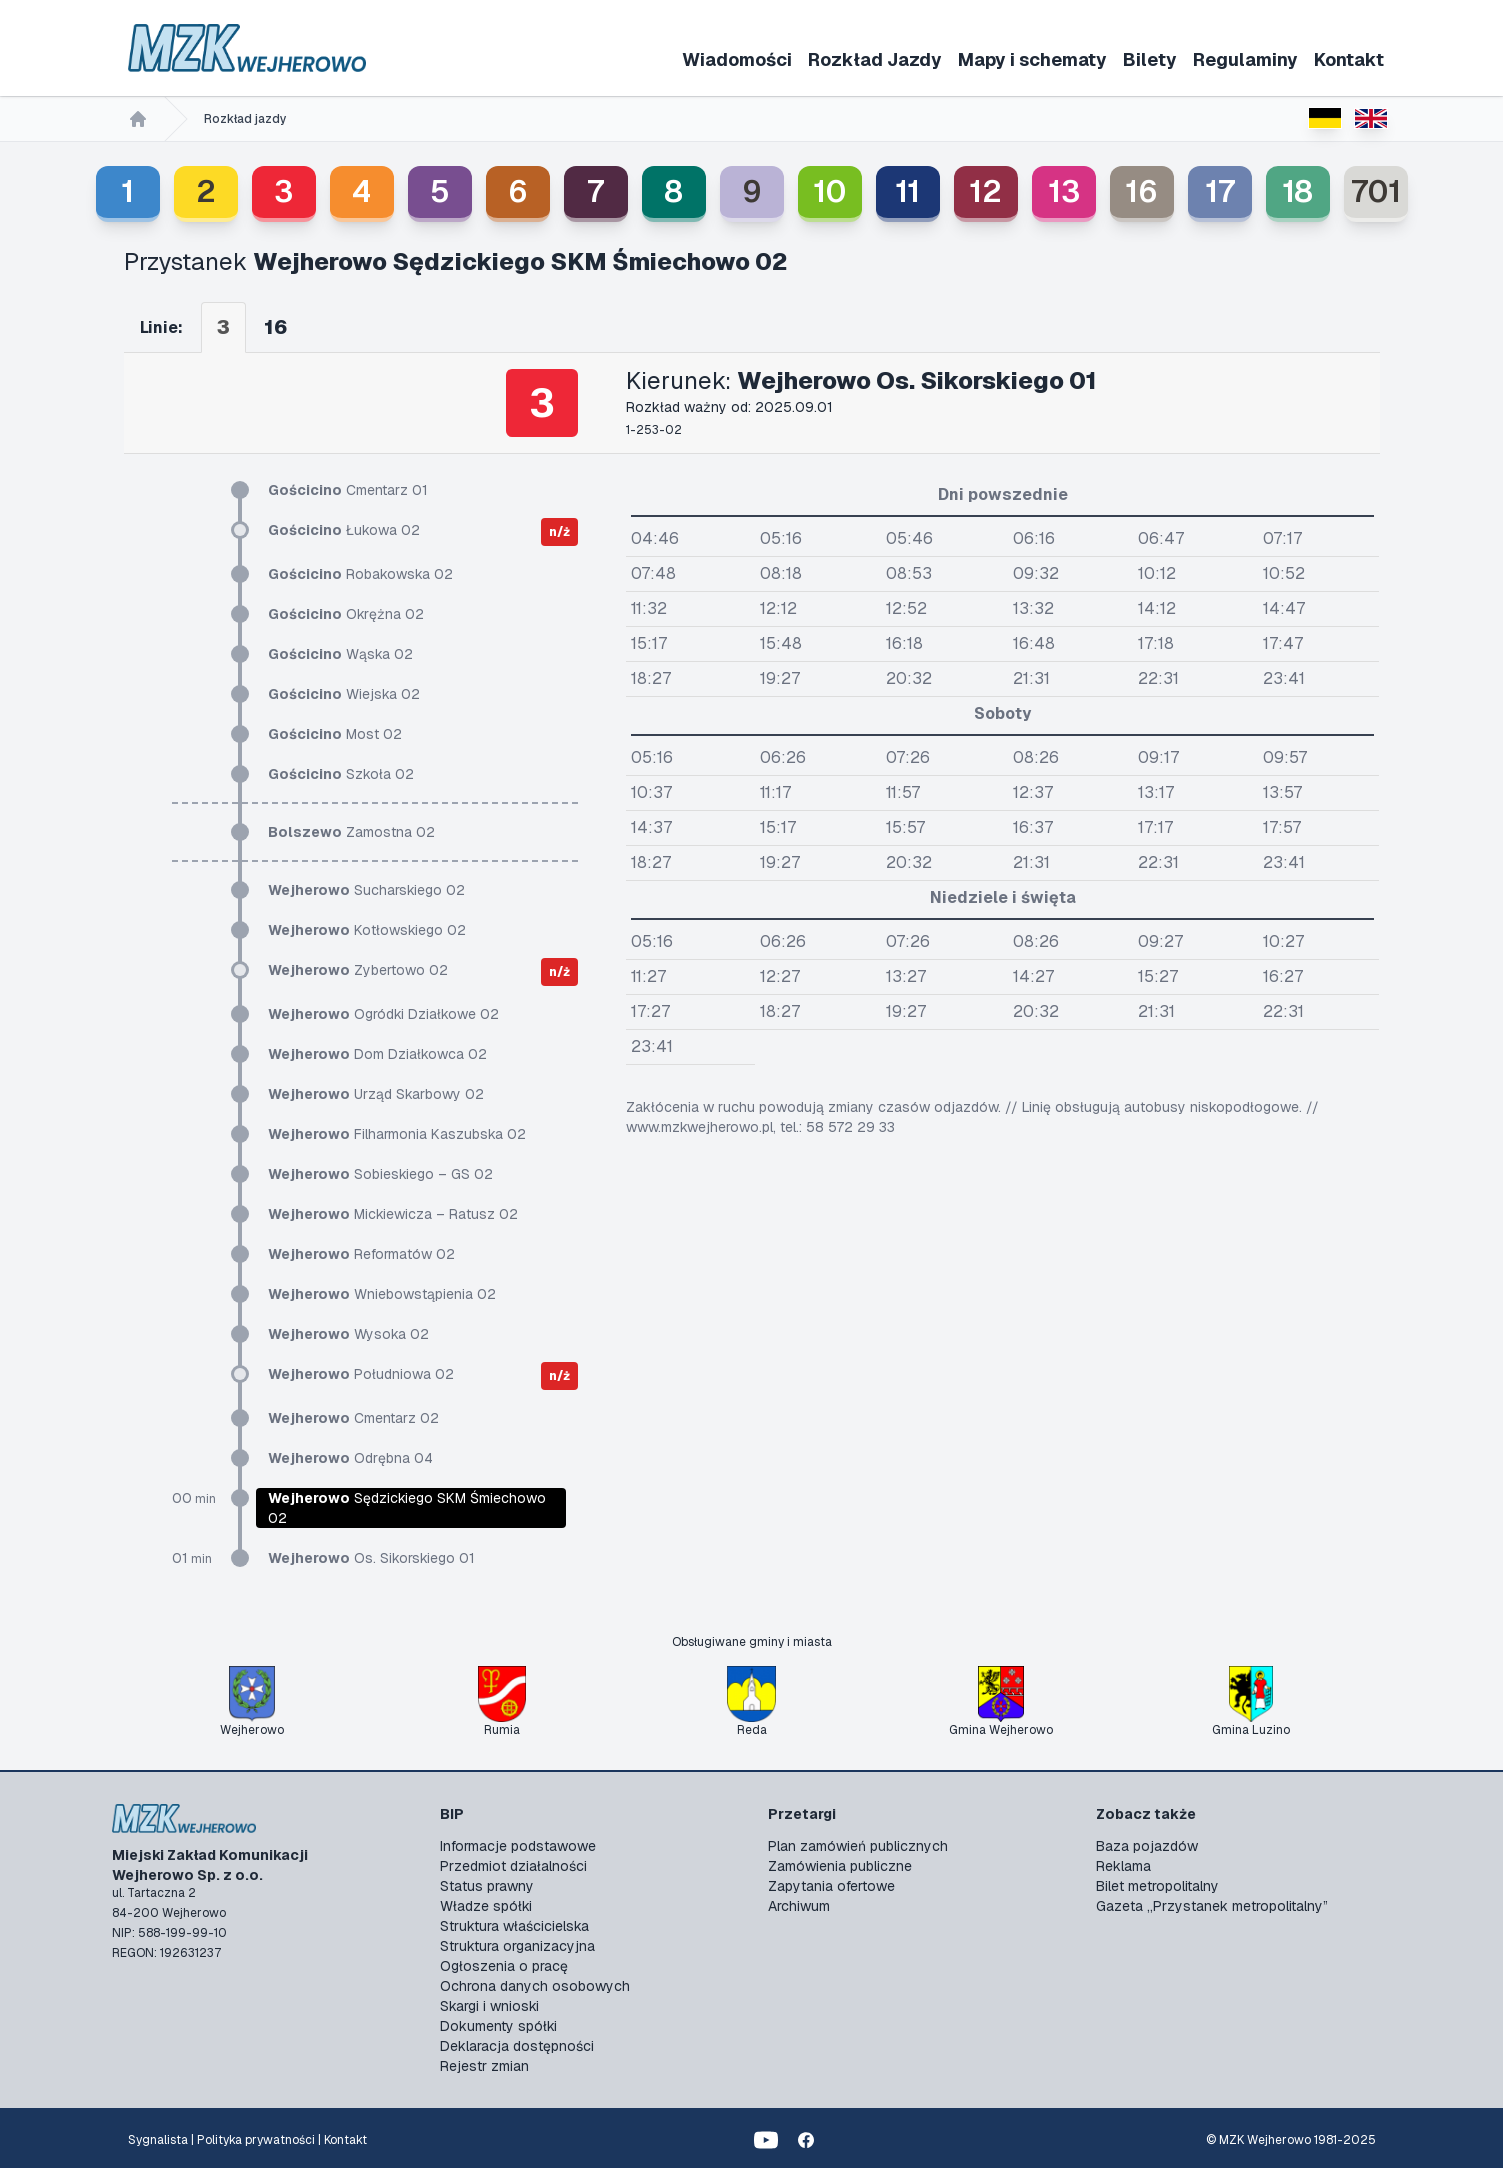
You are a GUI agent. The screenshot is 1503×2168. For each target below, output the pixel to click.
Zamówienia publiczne (840, 1866)
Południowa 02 (361, 1374)
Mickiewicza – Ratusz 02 (393, 1214)
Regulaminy (1245, 59)
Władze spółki (486, 1906)
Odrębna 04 (350, 1458)
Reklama (1123, 1866)
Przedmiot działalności (513, 1866)
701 (1376, 191)
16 (1141, 191)
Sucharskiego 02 (366, 890)
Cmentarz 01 (348, 490)
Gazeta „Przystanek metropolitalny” (1212, 1906)
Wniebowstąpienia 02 (382, 1294)
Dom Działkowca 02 (377, 1054)
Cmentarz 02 (353, 1418)
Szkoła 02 (341, 774)
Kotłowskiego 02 (367, 930)
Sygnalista (158, 2140)
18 (1297, 191)
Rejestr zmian (484, 2066)
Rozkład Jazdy (875, 59)
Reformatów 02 (361, 1254)
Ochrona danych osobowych (535, 1986)
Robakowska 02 (360, 574)
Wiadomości (737, 59)
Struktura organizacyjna (517, 1946)
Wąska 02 (340, 654)
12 (985, 191)
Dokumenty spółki (498, 2026)
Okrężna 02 (346, 614)
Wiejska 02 (344, 694)
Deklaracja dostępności (517, 2046)
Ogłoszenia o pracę (504, 1966)
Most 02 (335, 734)
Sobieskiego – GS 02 (380, 1174)
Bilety (1150, 59)
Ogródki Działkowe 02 (383, 1014)
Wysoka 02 (348, 1334)
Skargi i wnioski (489, 2006)
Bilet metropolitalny (1157, 1886)
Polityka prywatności (256, 2140)
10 (829, 191)
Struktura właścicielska (514, 1926)
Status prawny (487, 1886)
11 (907, 191)
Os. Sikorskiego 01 (371, 1558)
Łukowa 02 (344, 530)
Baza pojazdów (1147, 1846)
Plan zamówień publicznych (858, 1846)
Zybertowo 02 (358, 970)
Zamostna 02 (351, 832)
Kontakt (1349, 59)
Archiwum (799, 1906)
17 (1220, 191)
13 (1064, 191)
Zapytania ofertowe (831, 1886)
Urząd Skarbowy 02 (376, 1094)
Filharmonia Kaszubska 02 (397, 1134)
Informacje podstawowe (518, 1846)
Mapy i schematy (1032, 59)
